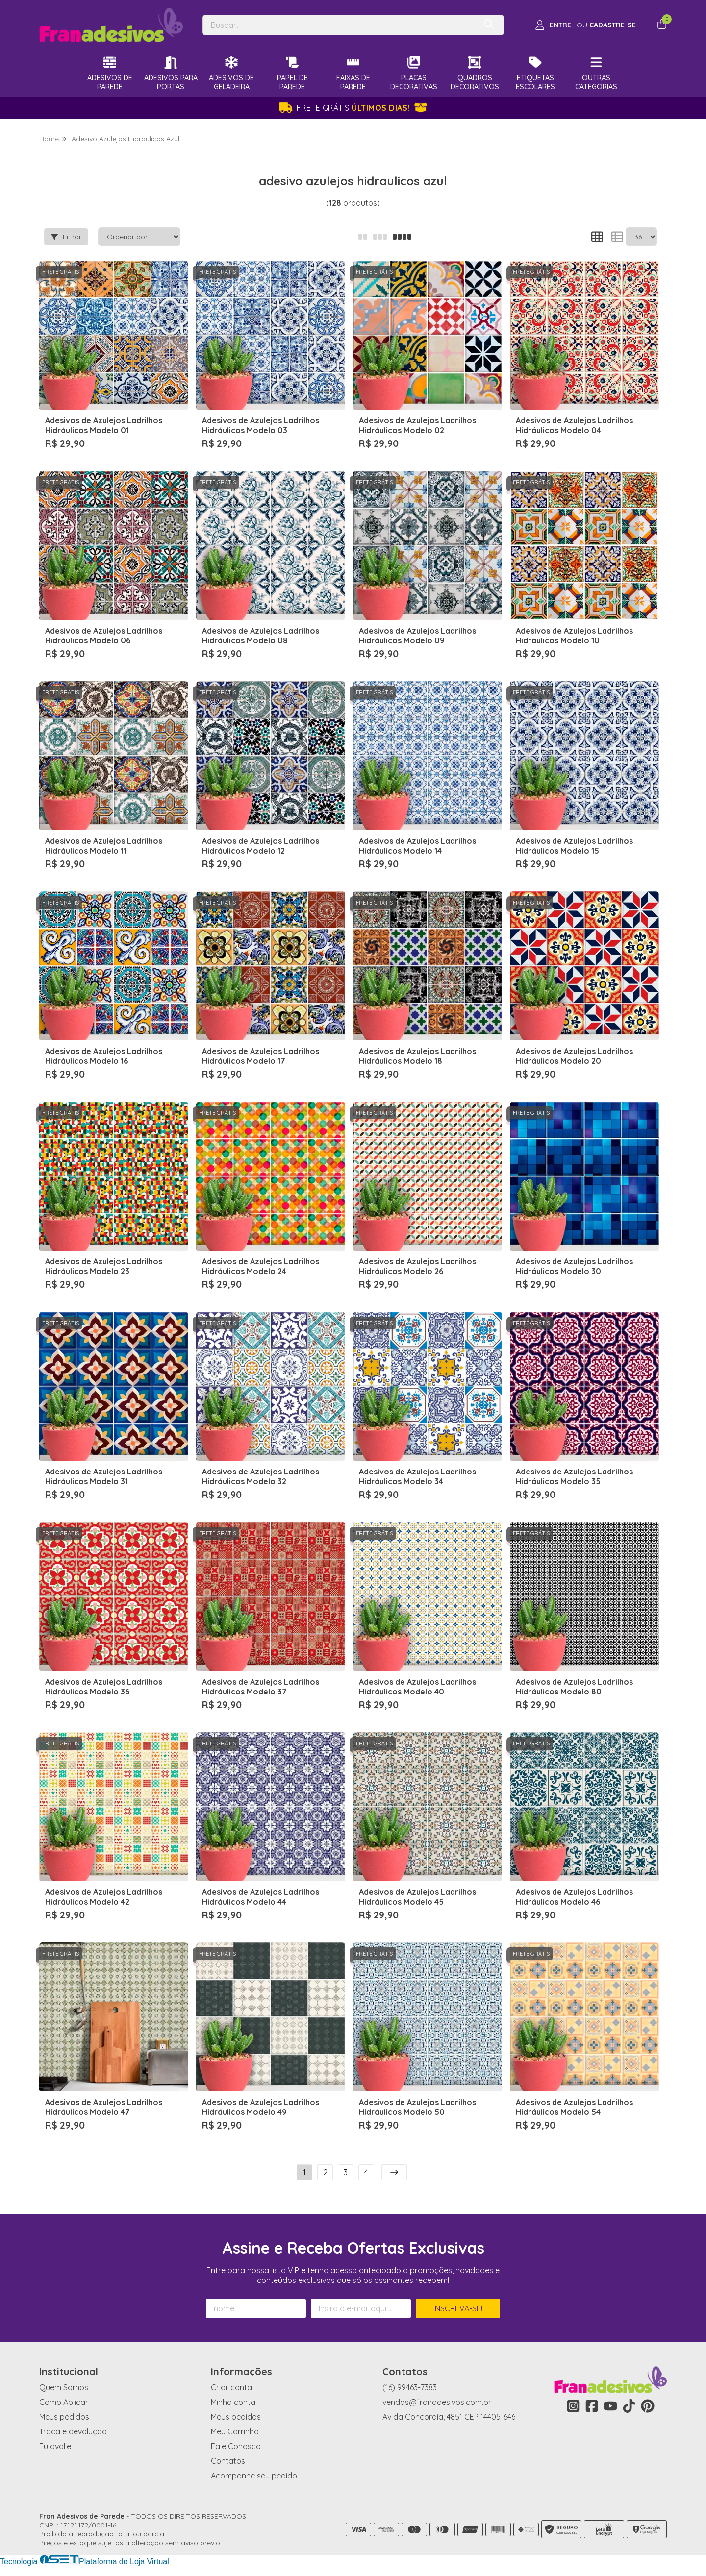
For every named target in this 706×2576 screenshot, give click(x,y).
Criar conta (231, 2387)
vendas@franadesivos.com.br (436, 2402)
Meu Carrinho (235, 2431)
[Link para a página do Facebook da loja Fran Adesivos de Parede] (592, 2406)
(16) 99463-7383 (409, 2387)
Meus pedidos (64, 2417)
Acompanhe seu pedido (254, 2475)
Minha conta (233, 2402)
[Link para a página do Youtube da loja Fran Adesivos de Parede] (610, 2406)
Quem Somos (63, 2387)
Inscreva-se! (457, 2308)
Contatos (228, 2461)
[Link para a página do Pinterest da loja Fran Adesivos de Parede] (648, 2406)
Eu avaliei (56, 2446)
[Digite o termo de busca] (339, 25)
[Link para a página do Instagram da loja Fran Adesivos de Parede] (573, 2406)
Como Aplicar (63, 2402)
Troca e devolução (73, 2431)
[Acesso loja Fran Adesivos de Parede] (585, 25)
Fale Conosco (236, 2446)
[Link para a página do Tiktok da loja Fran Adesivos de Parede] (629, 2406)
